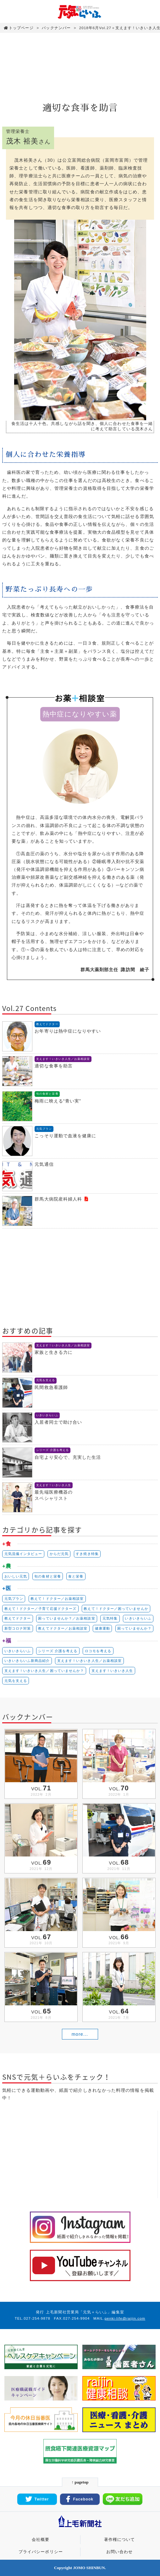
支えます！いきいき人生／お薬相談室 (89, 1660)
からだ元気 (59, 1554)
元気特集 (110, 1618)
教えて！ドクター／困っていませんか (116, 1608)
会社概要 (40, 2539)
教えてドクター (17, 1618)
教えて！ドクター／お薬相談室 (57, 1598)
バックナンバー (56, 28)
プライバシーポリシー (41, 2552)
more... (80, 2034)
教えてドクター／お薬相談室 (62, 1628)
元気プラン (13, 1598)
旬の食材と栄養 (47, 1576)
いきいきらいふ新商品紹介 (27, 1660)
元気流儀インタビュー (23, 1554)
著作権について (119, 2539)
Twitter (37, 2499)
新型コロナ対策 (17, 1628)
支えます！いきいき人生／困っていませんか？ (44, 1671)
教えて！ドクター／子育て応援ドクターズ (40, 1608)
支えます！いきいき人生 (112, 1671)
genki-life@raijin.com (125, 2318)
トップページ (19, 28)
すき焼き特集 (87, 1554)
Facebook (79, 2499)
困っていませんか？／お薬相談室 (66, 1618)
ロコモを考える (98, 1651)
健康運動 (102, 1628)
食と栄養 (75, 1576)
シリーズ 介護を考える (57, 1651)
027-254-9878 (37, 2318)
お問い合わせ (119, 2552)
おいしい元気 (15, 1576)
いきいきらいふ (138, 1618)
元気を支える (15, 1681)
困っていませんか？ (134, 1628)
